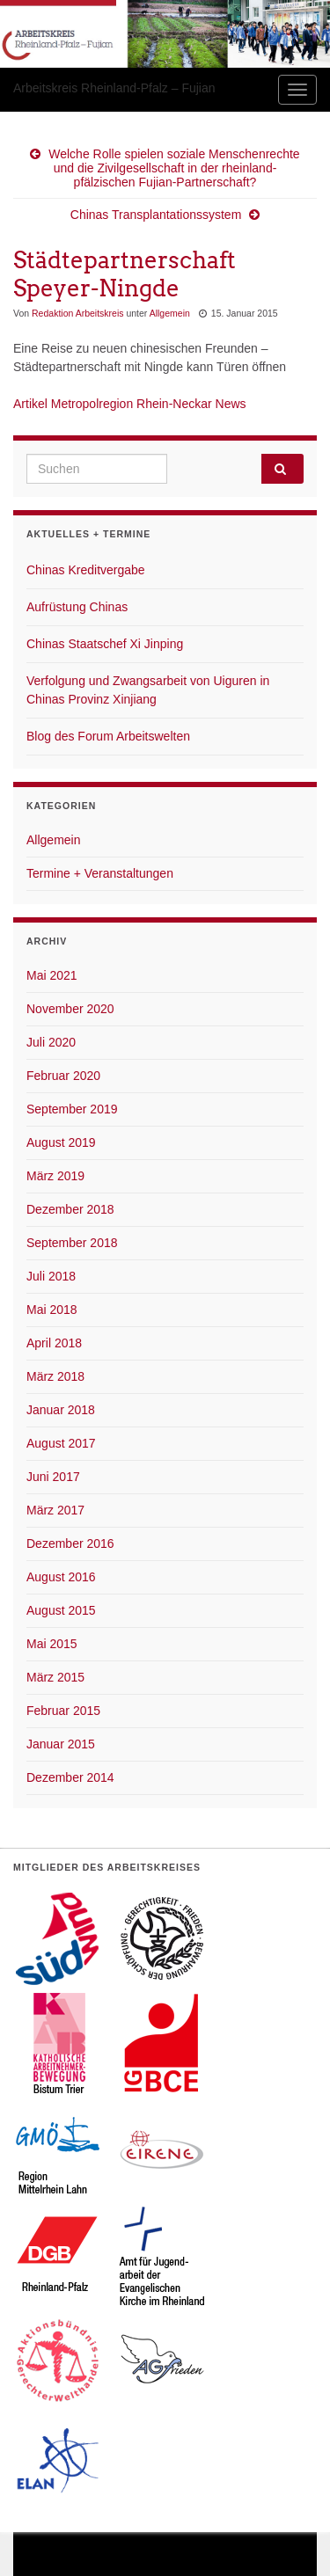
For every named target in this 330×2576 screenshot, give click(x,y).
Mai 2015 (51, 1644)
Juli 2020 (51, 1042)
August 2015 (61, 1610)
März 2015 (55, 1677)
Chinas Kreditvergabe (85, 570)
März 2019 (55, 1176)
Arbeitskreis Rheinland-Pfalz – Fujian (114, 88)
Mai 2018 (51, 1310)
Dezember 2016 (70, 1543)
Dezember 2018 (70, 1209)
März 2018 (55, 1376)
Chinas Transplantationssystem (156, 215)
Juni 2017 (53, 1477)
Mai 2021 (51, 975)
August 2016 (61, 1577)
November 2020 (70, 1009)
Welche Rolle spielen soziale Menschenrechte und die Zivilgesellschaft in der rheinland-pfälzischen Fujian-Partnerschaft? (173, 168)
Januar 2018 (60, 1410)
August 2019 (61, 1142)
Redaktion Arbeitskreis (77, 313)
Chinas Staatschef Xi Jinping (104, 644)
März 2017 (55, 1510)
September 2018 (72, 1243)
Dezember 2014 (70, 1777)
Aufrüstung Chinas (77, 607)
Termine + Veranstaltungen (99, 873)
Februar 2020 (63, 1076)
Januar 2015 (60, 1744)
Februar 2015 (63, 1711)
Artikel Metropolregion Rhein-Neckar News (129, 404)
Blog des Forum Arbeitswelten (108, 736)
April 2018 (54, 1343)
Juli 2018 (51, 1276)
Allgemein (170, 313)
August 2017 (61, 1443)
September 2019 (72, 1109)
